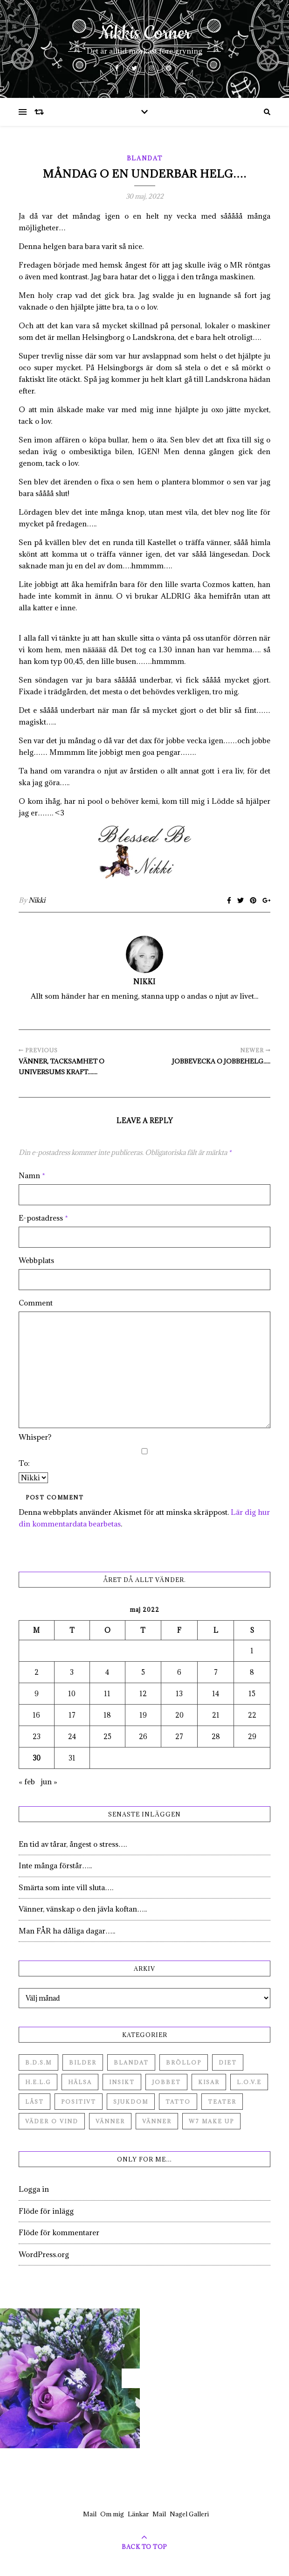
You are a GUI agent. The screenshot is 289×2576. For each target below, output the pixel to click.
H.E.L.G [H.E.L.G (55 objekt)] (38, 2082)
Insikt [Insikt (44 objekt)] (122, 2082)
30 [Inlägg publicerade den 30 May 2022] (37, 1758)
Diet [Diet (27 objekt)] (228, 2062)
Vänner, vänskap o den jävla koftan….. (83, 1908)
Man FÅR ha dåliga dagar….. (67, 1930)
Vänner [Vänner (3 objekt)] (157, 2121)
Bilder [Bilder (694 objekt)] (82, 2062)
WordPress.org (44, 2254)
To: (24, 1463)
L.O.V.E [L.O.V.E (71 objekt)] (249, 2082)
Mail (89, 2514)
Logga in (34, 2189)
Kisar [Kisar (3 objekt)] (209, 2082)
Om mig (112, 2514)
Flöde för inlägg (46, 2211)
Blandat (145, 158)
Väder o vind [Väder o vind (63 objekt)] (51, 2121)
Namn (32, 1175)
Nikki (36, 900)
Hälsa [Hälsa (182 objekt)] (80, 2082)
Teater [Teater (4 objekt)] (222, 2101)
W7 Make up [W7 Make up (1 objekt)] (211, 2121)
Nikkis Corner (144, 33)
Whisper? (35, 1437)
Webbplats (36, 1260)
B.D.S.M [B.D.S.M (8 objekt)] (38, 2062)
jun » (49, 1781)
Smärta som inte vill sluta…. (66, 1887)
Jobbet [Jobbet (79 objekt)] (166, 2082)
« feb (27, 1781)
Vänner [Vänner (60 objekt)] (110, 2121)
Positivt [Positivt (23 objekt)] (78, 2101)
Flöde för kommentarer (59, 2232)
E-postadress (43, 1217)
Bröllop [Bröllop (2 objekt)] (183, 2062)
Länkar (138, 2514)
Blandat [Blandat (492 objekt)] (131, 2062)
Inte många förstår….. (55, 1865)
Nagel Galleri (189, 2514)
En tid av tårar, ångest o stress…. (73, 1844)
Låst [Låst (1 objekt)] (34, 2101)
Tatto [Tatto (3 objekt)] (178, 2101)
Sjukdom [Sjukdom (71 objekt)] (130, 2101)
